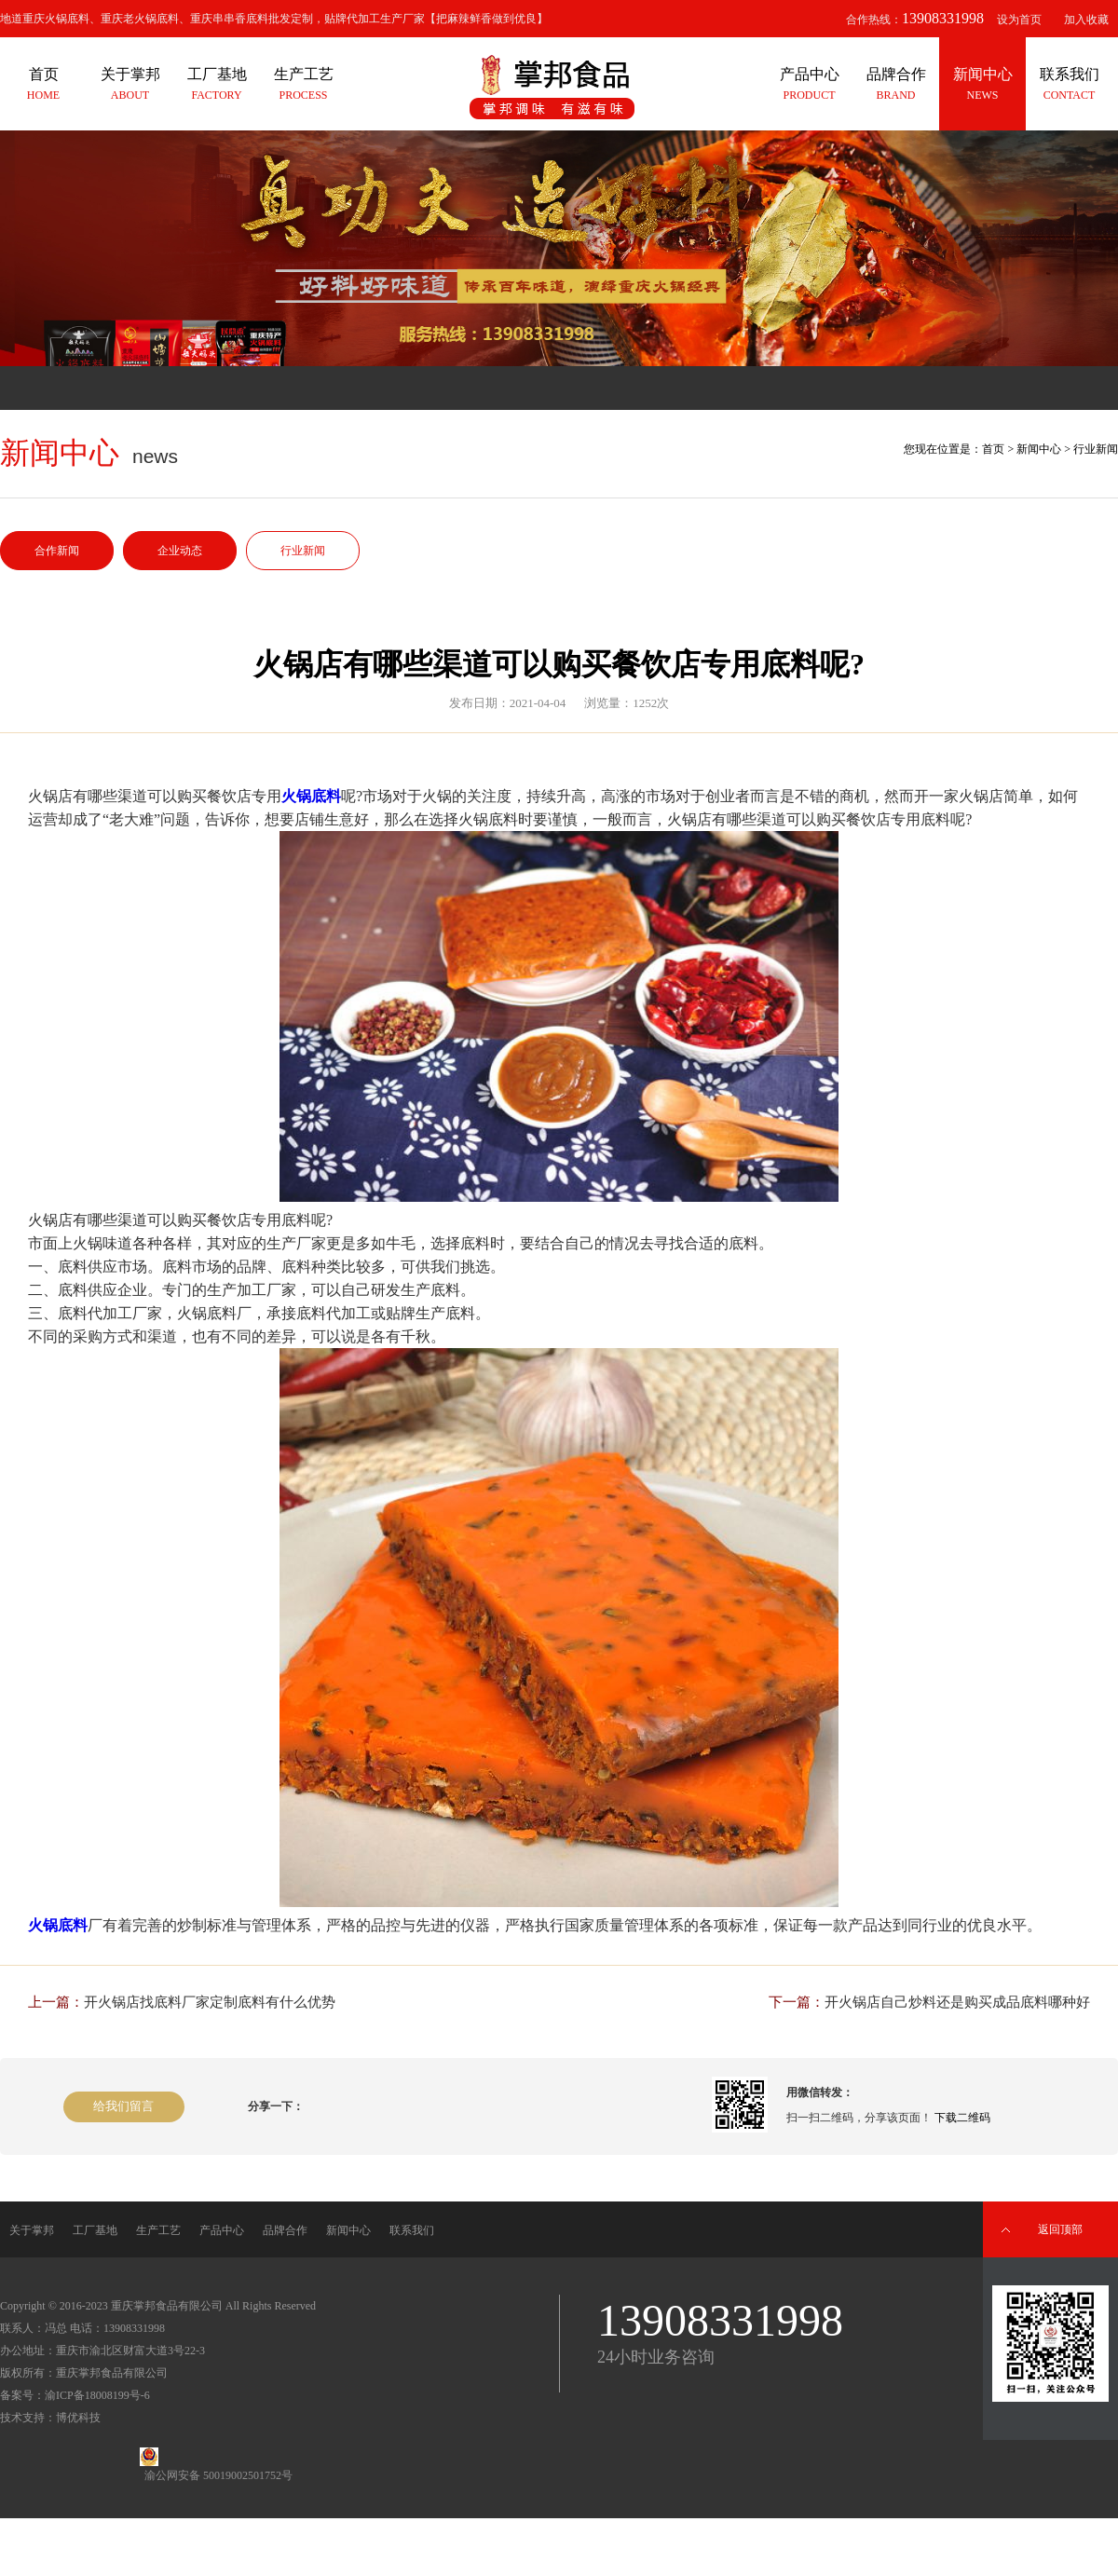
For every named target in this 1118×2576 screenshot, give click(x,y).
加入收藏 (1086, 19)
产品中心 (221, 2230)
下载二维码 (962, 2117)
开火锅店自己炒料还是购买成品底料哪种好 (957, 2002)
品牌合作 (285, 2230)
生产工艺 (158, 2230)
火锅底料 (311, 796)
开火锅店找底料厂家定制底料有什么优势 (209, 2002)
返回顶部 (1060, 2229)
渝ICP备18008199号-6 (97, 2395)
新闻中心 (1038, 449)
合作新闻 (56, 550)
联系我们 (411, 2230)
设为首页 (1019, 19)
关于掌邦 (31, 2230)
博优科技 (78, 2417)
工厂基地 (95, 2230)
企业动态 (179, 550)
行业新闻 (302, 550)
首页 (993, 449)
